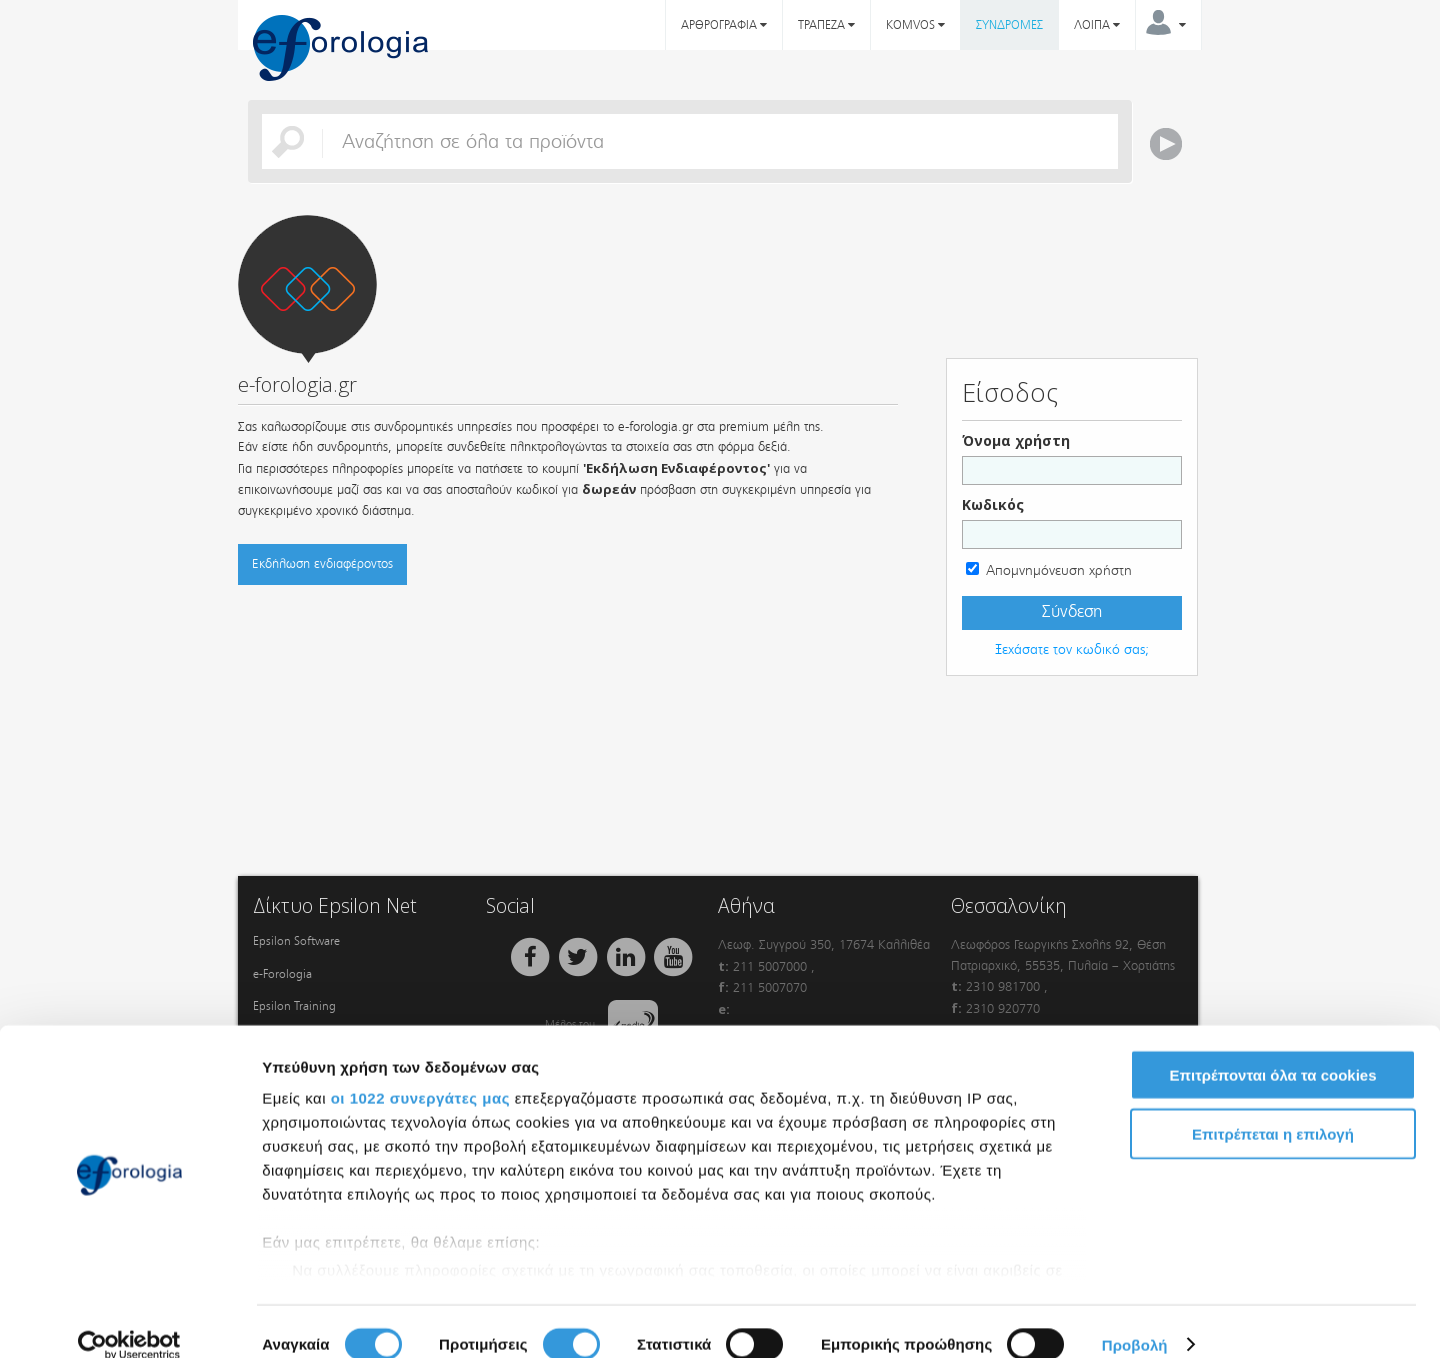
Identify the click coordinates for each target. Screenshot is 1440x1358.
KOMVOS (915, 25)
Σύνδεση (1072, 612)
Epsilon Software (296, 941)
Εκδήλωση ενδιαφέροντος (322, 563)
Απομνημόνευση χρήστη (1059, 570)
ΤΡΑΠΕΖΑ (826, 25)
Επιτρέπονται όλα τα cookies (1272, 1049)
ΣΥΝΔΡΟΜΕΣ (1009, 25)
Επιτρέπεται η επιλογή (1273, 1107)
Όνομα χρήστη (1016, 440)
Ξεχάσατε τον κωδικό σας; (1072, 649)
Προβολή (1135, 1318)
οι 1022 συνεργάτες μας (420, 1072)
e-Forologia (282, 974)
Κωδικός (993, 504)
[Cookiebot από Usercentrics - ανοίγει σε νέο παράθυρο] (129, 1319)
